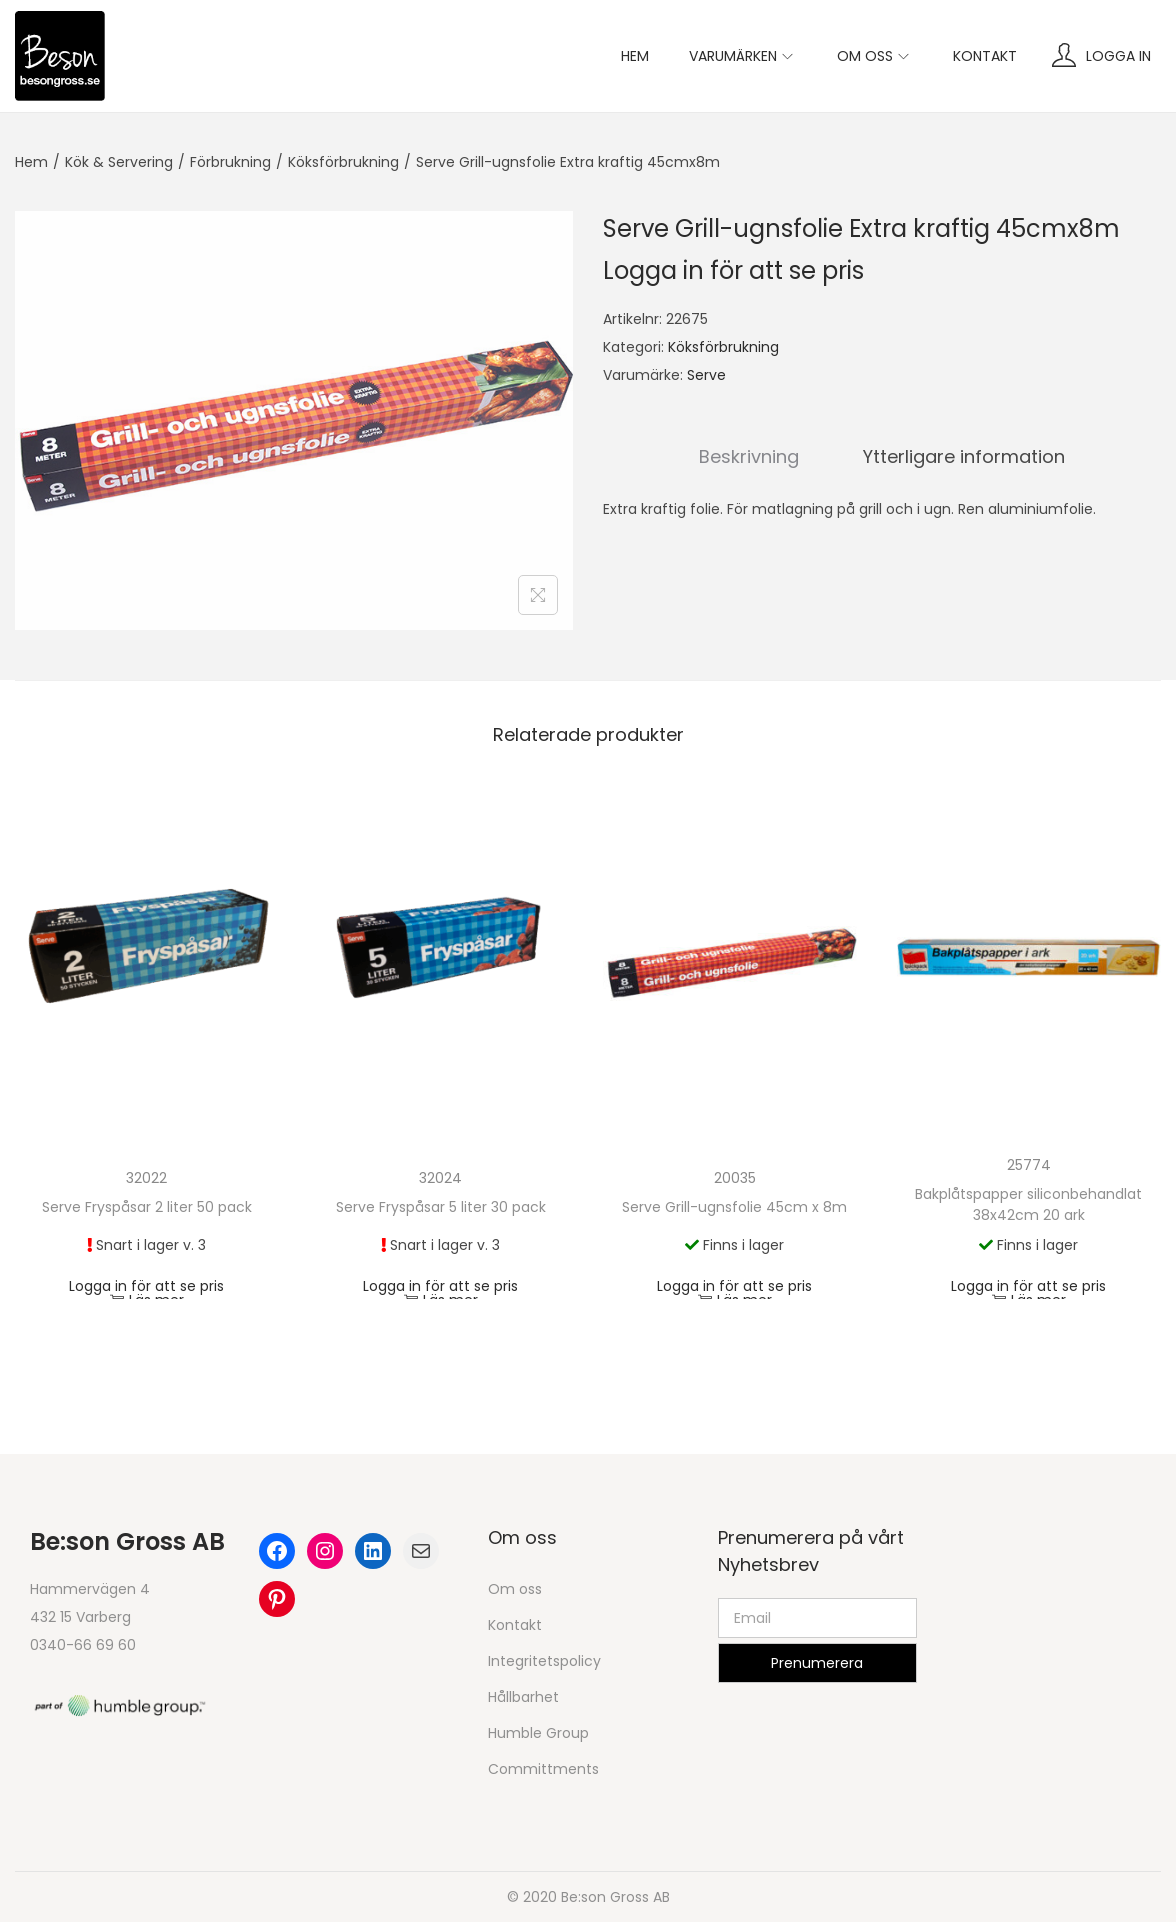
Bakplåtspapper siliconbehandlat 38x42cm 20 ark (1028, 1204)
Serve (706, 375)
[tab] (749, 457)
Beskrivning (749, 456)
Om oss (515, 1589)
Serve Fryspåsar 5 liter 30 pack (441, 1207)
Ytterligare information (964, 456)
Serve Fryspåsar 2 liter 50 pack (147, 1207)
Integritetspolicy (544, 1661)
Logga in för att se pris (733, 270)
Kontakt (515, 1625)
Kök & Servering (119, 162)
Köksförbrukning (343, 162)
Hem (31, 162)
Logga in (1118, 56)
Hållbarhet (523, 1697)
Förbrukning (230, 162)
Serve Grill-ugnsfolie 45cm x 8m (734, 1207)
